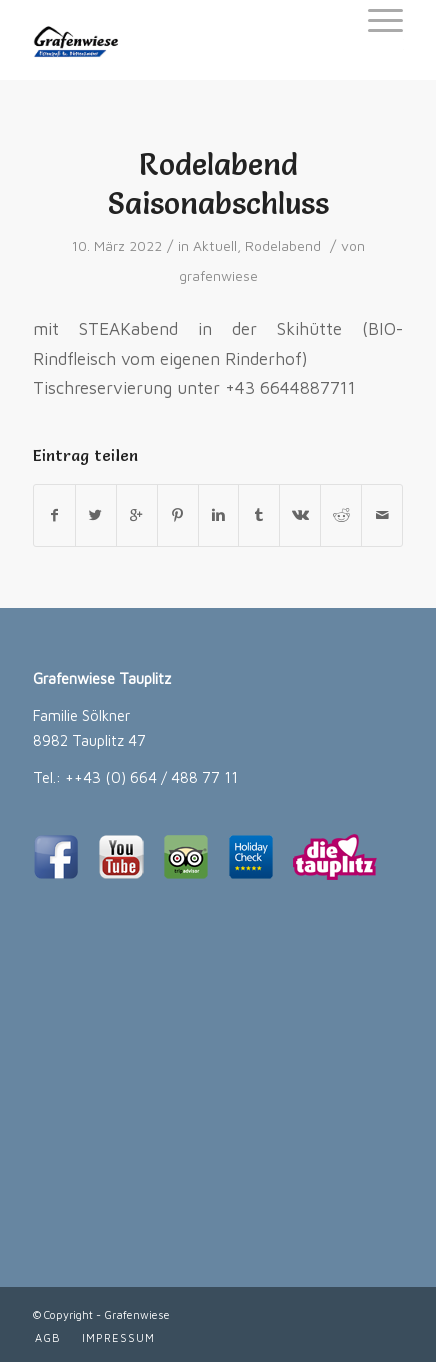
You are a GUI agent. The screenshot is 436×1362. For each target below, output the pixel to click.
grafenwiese (218, 276)
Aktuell (215, 246)
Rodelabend (283, 246)
